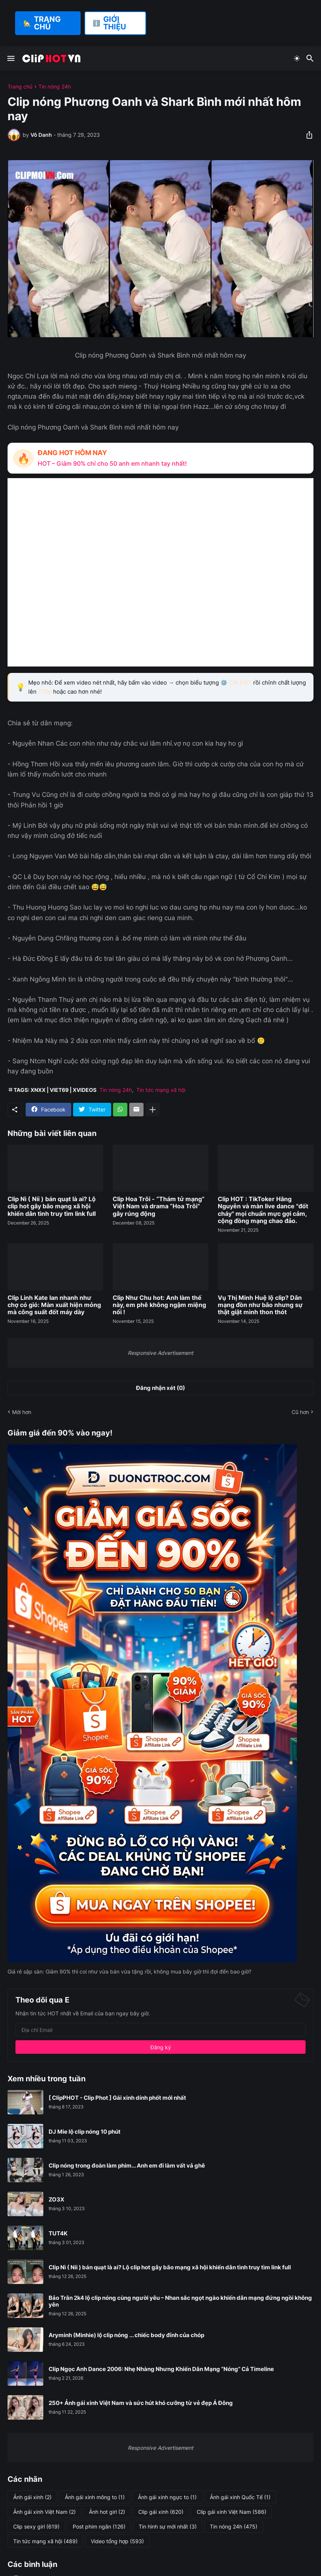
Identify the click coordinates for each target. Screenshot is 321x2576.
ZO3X (56, 2199)
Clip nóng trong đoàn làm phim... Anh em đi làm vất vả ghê (127, 2165)
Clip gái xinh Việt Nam (231, 2512)
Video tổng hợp (117, 2541)
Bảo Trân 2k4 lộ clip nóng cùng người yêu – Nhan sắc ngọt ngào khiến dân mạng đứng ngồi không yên (180, 2301)
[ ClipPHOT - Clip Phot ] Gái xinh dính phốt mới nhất (117, 2097)
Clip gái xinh (160, 2512)
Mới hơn (21, 1412)
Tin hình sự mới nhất (168, 2526)
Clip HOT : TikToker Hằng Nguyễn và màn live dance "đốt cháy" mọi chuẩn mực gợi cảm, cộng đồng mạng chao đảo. (263, 1210)
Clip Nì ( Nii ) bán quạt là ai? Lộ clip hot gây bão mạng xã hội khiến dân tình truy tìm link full (52, 1206)
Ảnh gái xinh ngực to (167, 2497)
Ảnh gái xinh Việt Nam (44, 2512)
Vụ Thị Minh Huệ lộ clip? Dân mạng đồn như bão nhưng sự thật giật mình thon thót (260, 1305)
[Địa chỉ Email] (160, 2029)
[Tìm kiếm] (311, 58)
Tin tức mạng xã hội (160, 1090)
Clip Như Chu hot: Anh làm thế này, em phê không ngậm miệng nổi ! (159, 1305)
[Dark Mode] (296, 58)
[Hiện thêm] (152, 1109)
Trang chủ (20, 86)
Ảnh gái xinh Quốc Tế (240, 2497)
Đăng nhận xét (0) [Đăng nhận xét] (160, 1387)
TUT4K (58, 2233)
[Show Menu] (10, 58)
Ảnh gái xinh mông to (95, 2497)
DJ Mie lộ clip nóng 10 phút (85, 2131)
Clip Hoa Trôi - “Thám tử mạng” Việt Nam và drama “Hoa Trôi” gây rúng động (159, 1206)
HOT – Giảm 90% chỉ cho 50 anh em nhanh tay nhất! (112, 463)
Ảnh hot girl (107, 2512)
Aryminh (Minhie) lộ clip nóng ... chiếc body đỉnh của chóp (126, 2335)
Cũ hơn (300, 1412)
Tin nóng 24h (54, 86)
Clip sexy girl (36, 2526)
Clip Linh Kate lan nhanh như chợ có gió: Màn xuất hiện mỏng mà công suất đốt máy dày (54, 1305)
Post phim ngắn (99, 2526)
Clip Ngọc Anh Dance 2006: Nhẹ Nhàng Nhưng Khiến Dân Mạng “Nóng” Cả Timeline (161, 2369)
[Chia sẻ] (307, 134)
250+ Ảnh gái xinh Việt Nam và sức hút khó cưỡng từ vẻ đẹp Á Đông (141, 2403)
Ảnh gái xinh (32, 2497)
